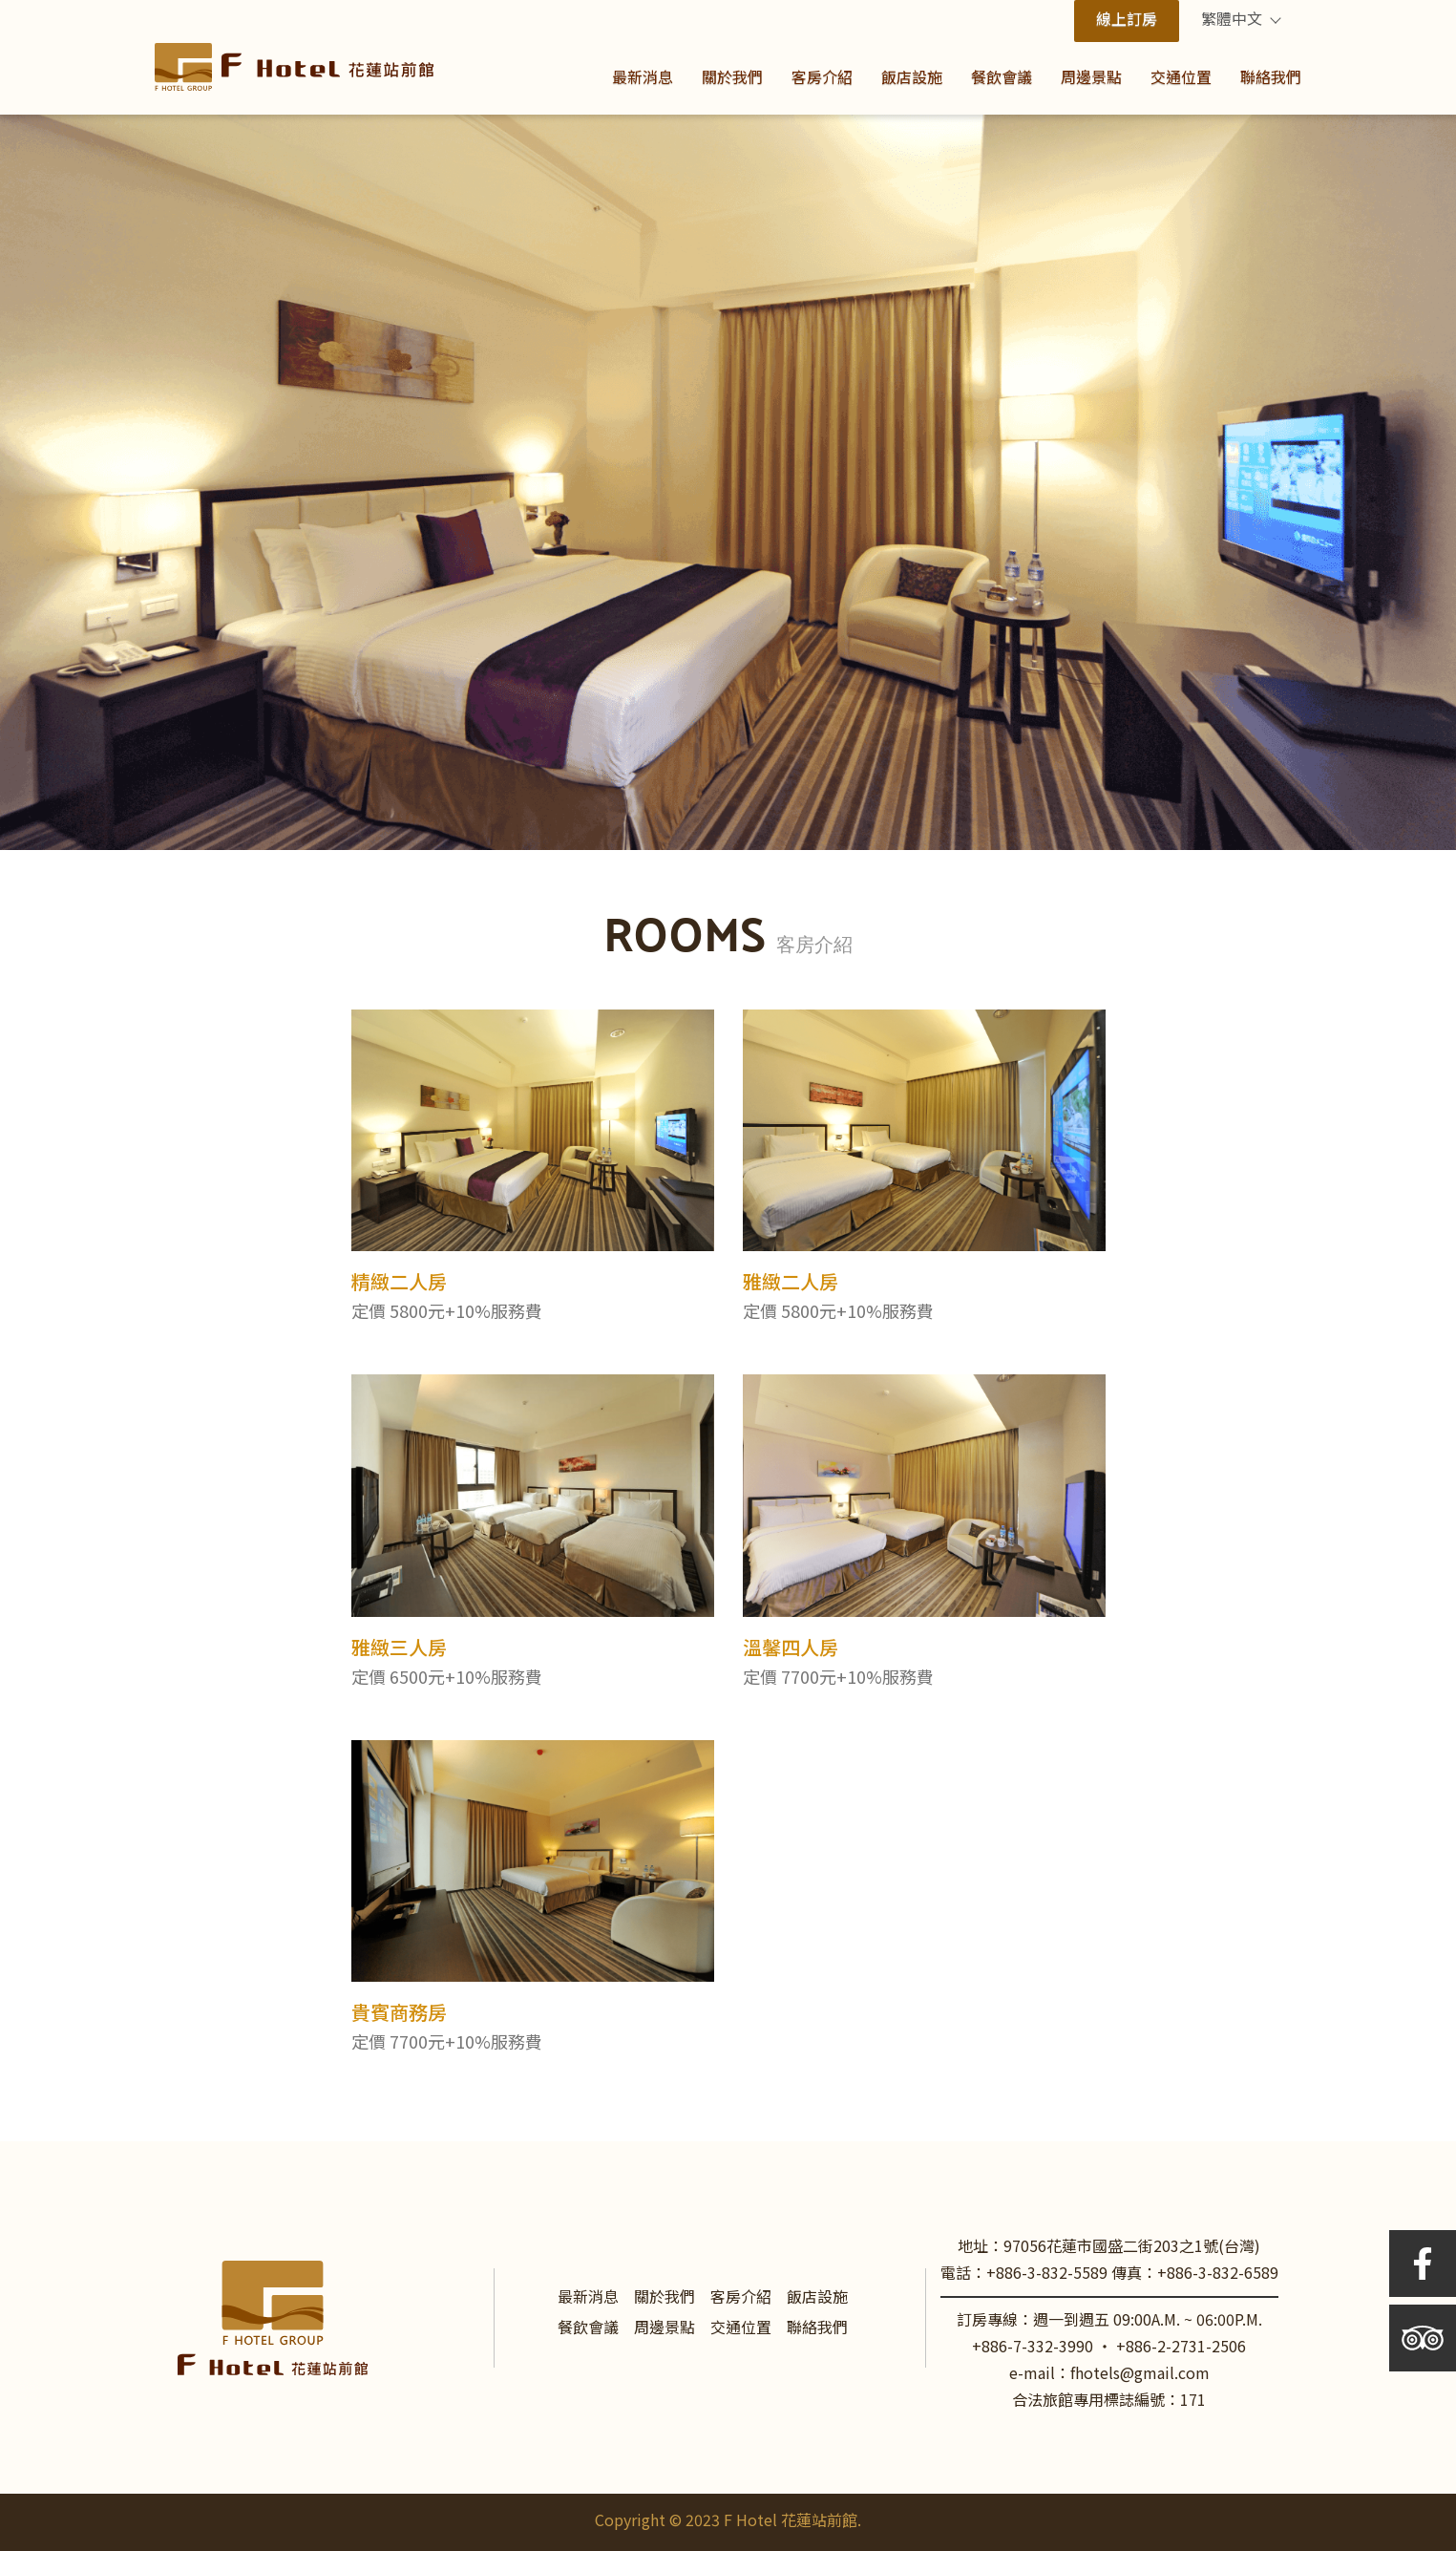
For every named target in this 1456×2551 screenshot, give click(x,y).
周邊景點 (664, 2329)
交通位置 (740, 2329)
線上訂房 (1126, 20)
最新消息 (588, 2298)
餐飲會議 (588, 2329)
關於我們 (664, 2298)
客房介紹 (740, 2298)
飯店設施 (817, 2298)
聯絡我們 (817, 2329)
